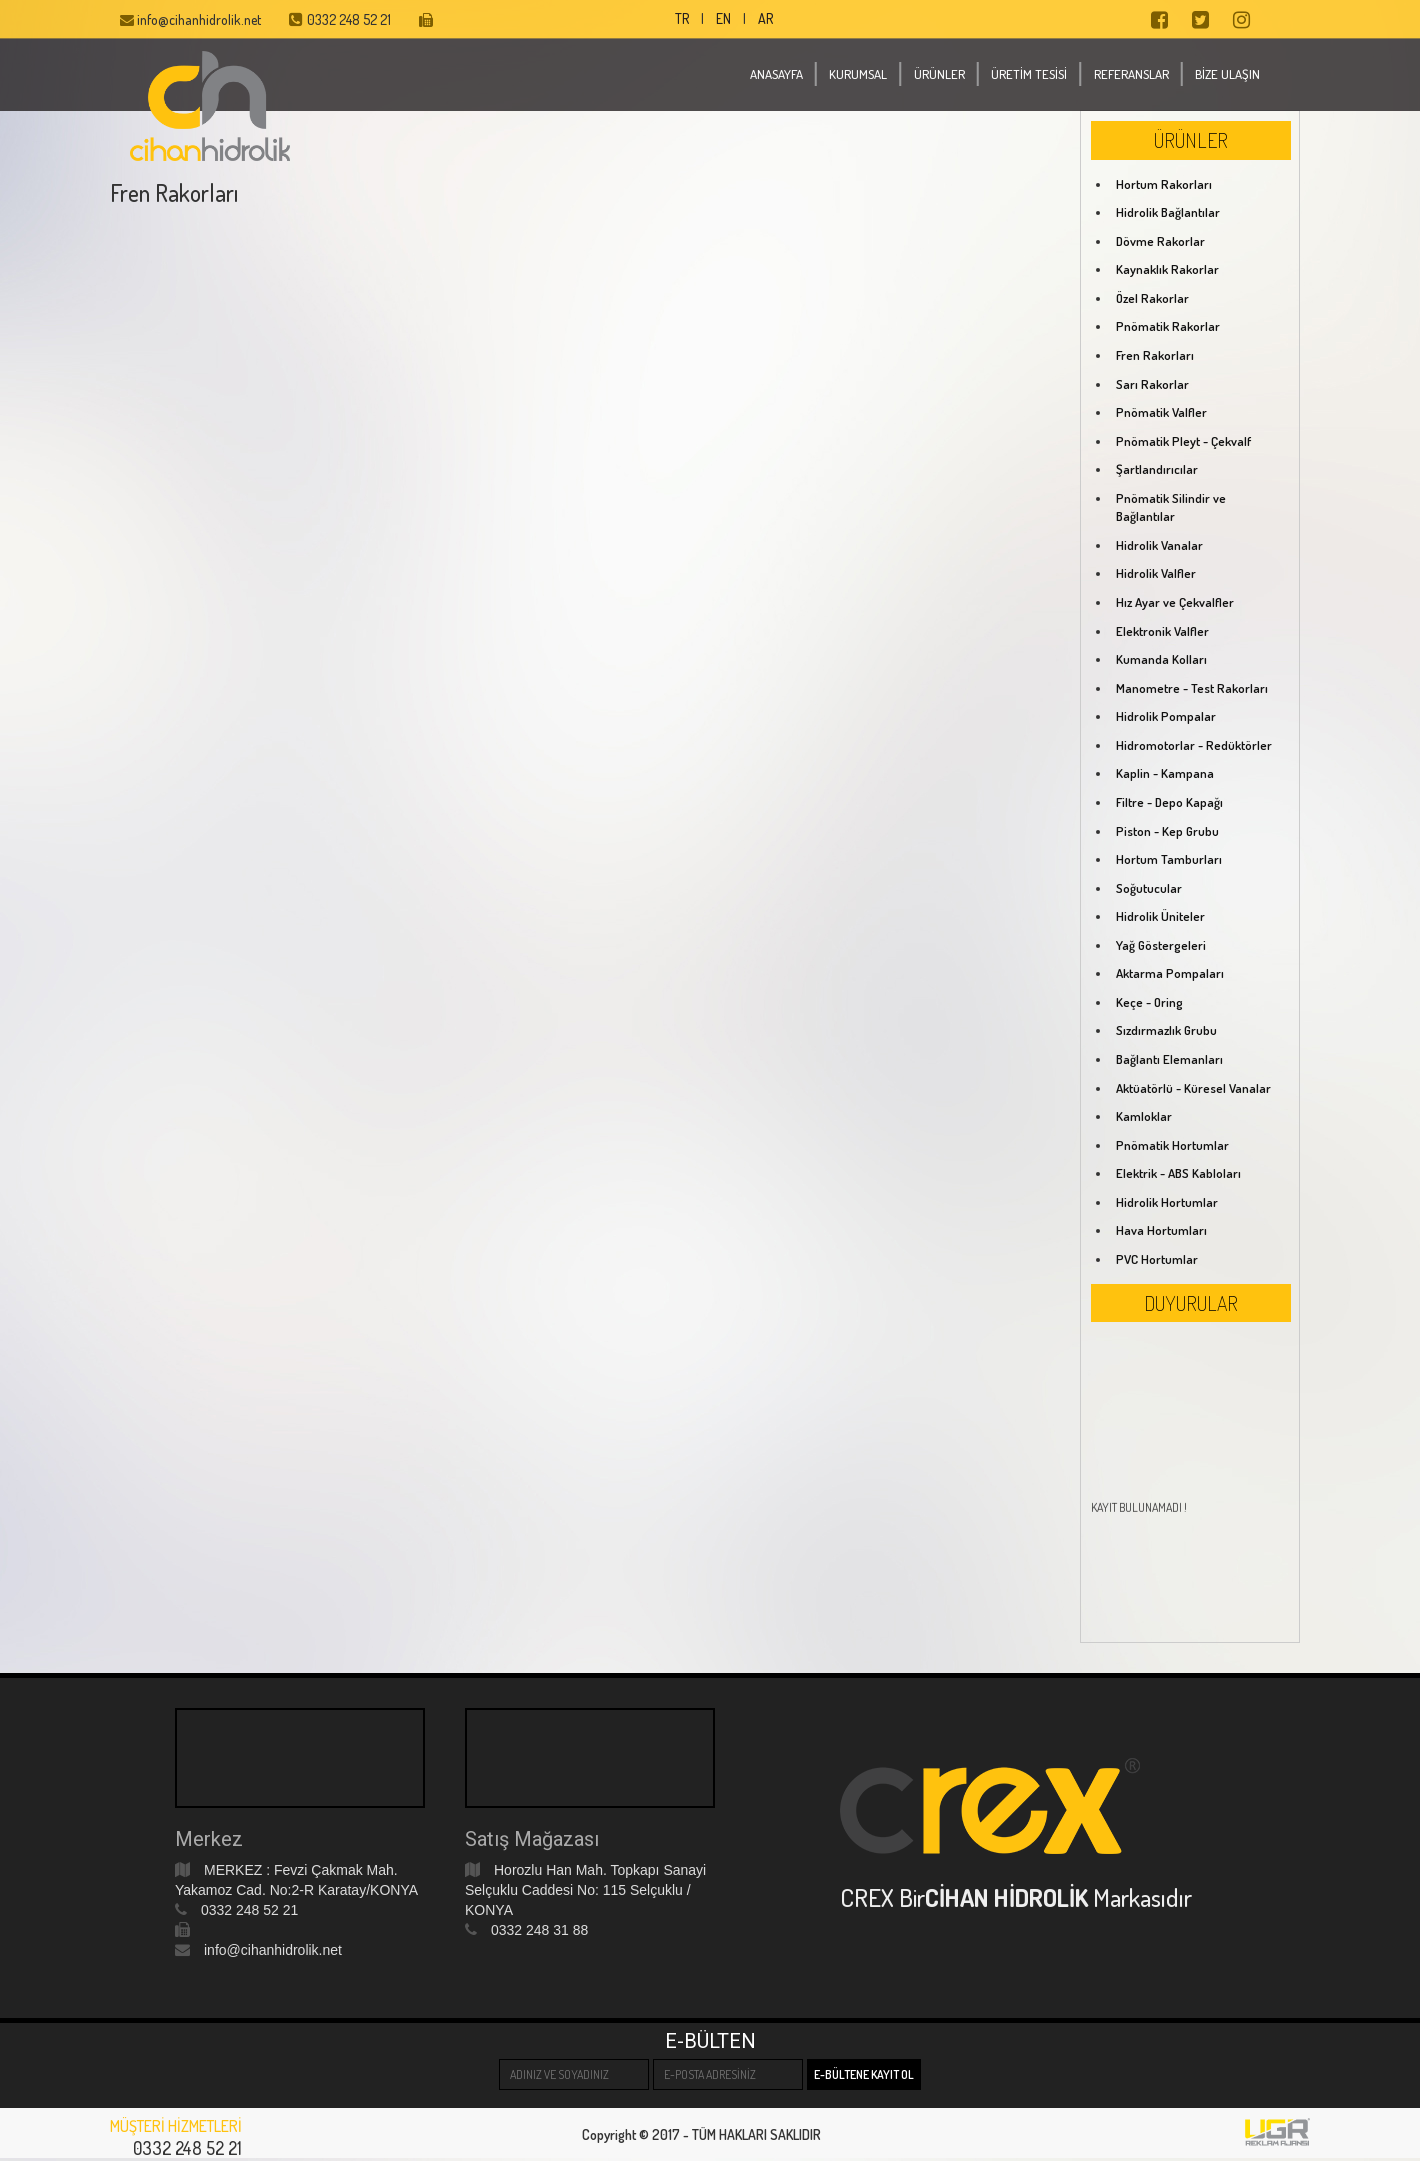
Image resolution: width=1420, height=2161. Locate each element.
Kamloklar (1144, 1116)
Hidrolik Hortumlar (1167, 1202)
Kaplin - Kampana (1165, 773)
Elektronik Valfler (1162, 631)
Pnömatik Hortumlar (1172, 1145)
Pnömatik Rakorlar (1168, 326)
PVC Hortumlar (1157, 1259)
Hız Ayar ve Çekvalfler (1175, 602)
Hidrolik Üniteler (1160, 916)
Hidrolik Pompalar (1166, 716)
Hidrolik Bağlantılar (1168, 212)
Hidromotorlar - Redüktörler (1194, 745)
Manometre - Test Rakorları (1192, 688)
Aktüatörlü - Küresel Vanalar (1193, 1088)
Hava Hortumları (1161, 1230)
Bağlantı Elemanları (1169, 1059)
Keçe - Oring (1149, 1002)
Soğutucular (1149, 888)
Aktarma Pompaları (1170, 973)
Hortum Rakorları (1164, 184)
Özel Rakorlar (1152, 298)
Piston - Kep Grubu (1167, 831)
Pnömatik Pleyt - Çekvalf (1183, 441)
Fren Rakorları (1155, 355)
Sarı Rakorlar (1152, 384)
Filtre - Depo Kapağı (1169, 802)
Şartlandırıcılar (1157, 469)
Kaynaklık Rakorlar (1167, 269)
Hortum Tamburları (1169, 859)
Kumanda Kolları (1161, 659)
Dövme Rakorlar (1160, 241)
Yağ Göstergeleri (1161, 945)
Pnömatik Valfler (1161, 412)
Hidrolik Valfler (1156, 573)
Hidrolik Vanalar (1159, 545)
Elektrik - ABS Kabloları (1178, 1173)
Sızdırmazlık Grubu (1166, 1030)
